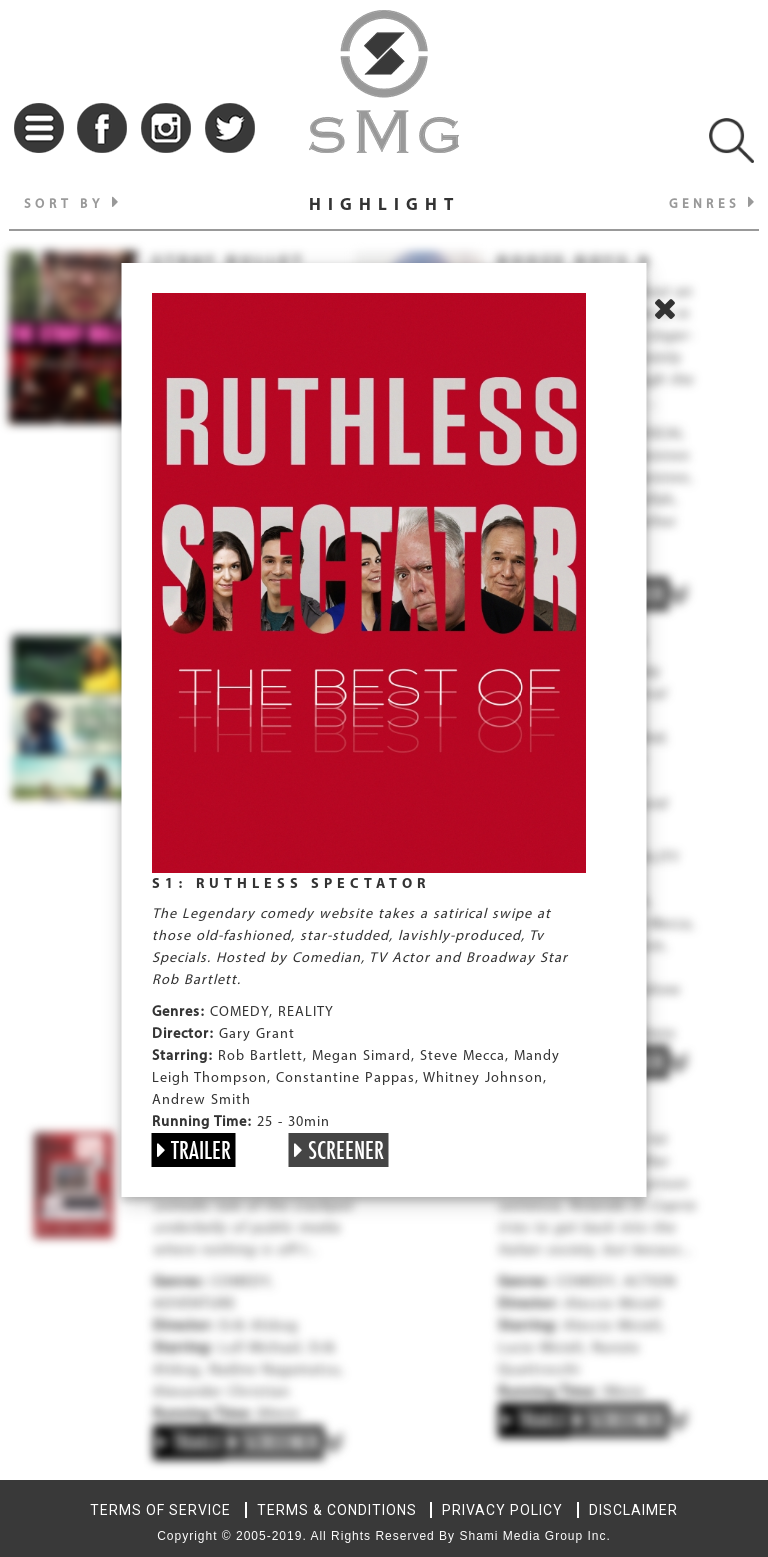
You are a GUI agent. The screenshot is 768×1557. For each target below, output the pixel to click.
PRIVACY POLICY (502, 1510)
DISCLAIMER (633, 1510)
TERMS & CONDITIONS (337, 1510)
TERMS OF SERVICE (160, 1510)
